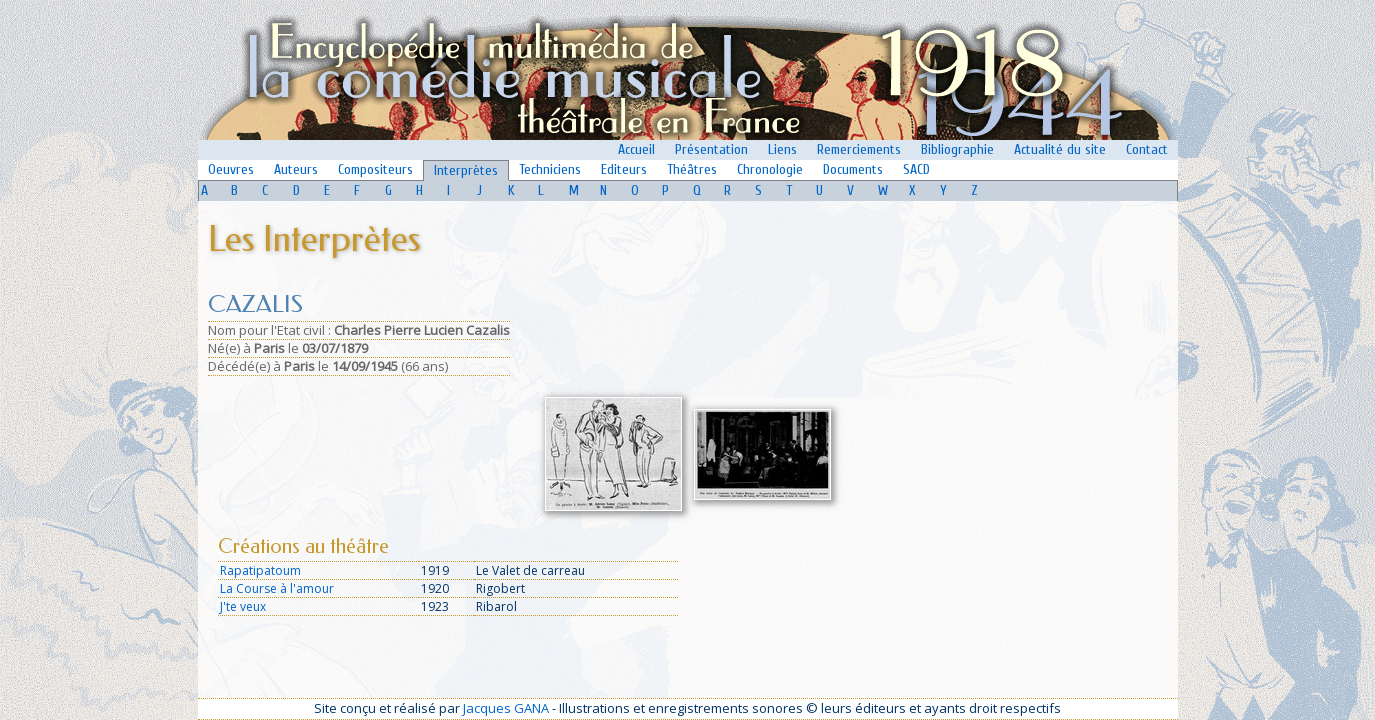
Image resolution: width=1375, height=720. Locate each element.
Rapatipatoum (260, 570)
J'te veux (243, 606)
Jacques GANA (506, 708)
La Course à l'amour (277, 588)
